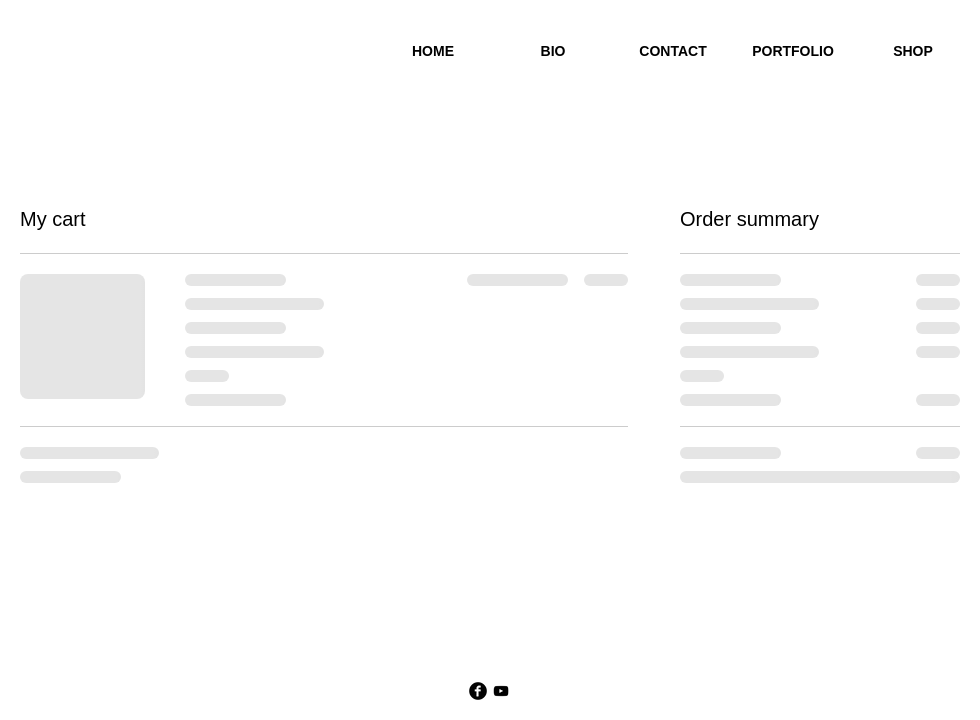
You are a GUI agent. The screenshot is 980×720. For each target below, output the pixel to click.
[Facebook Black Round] (478, 691)
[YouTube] (501, 691)
